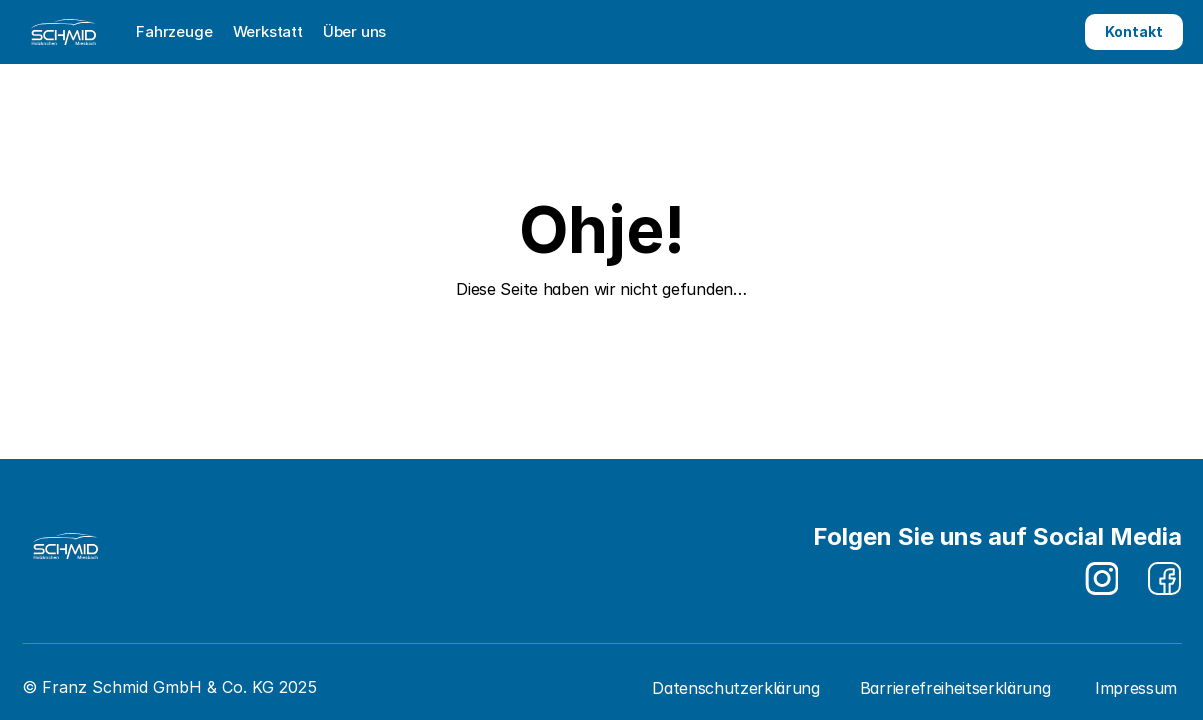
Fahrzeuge (174, 31)
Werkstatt (268, 31)
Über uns (354, 31)
